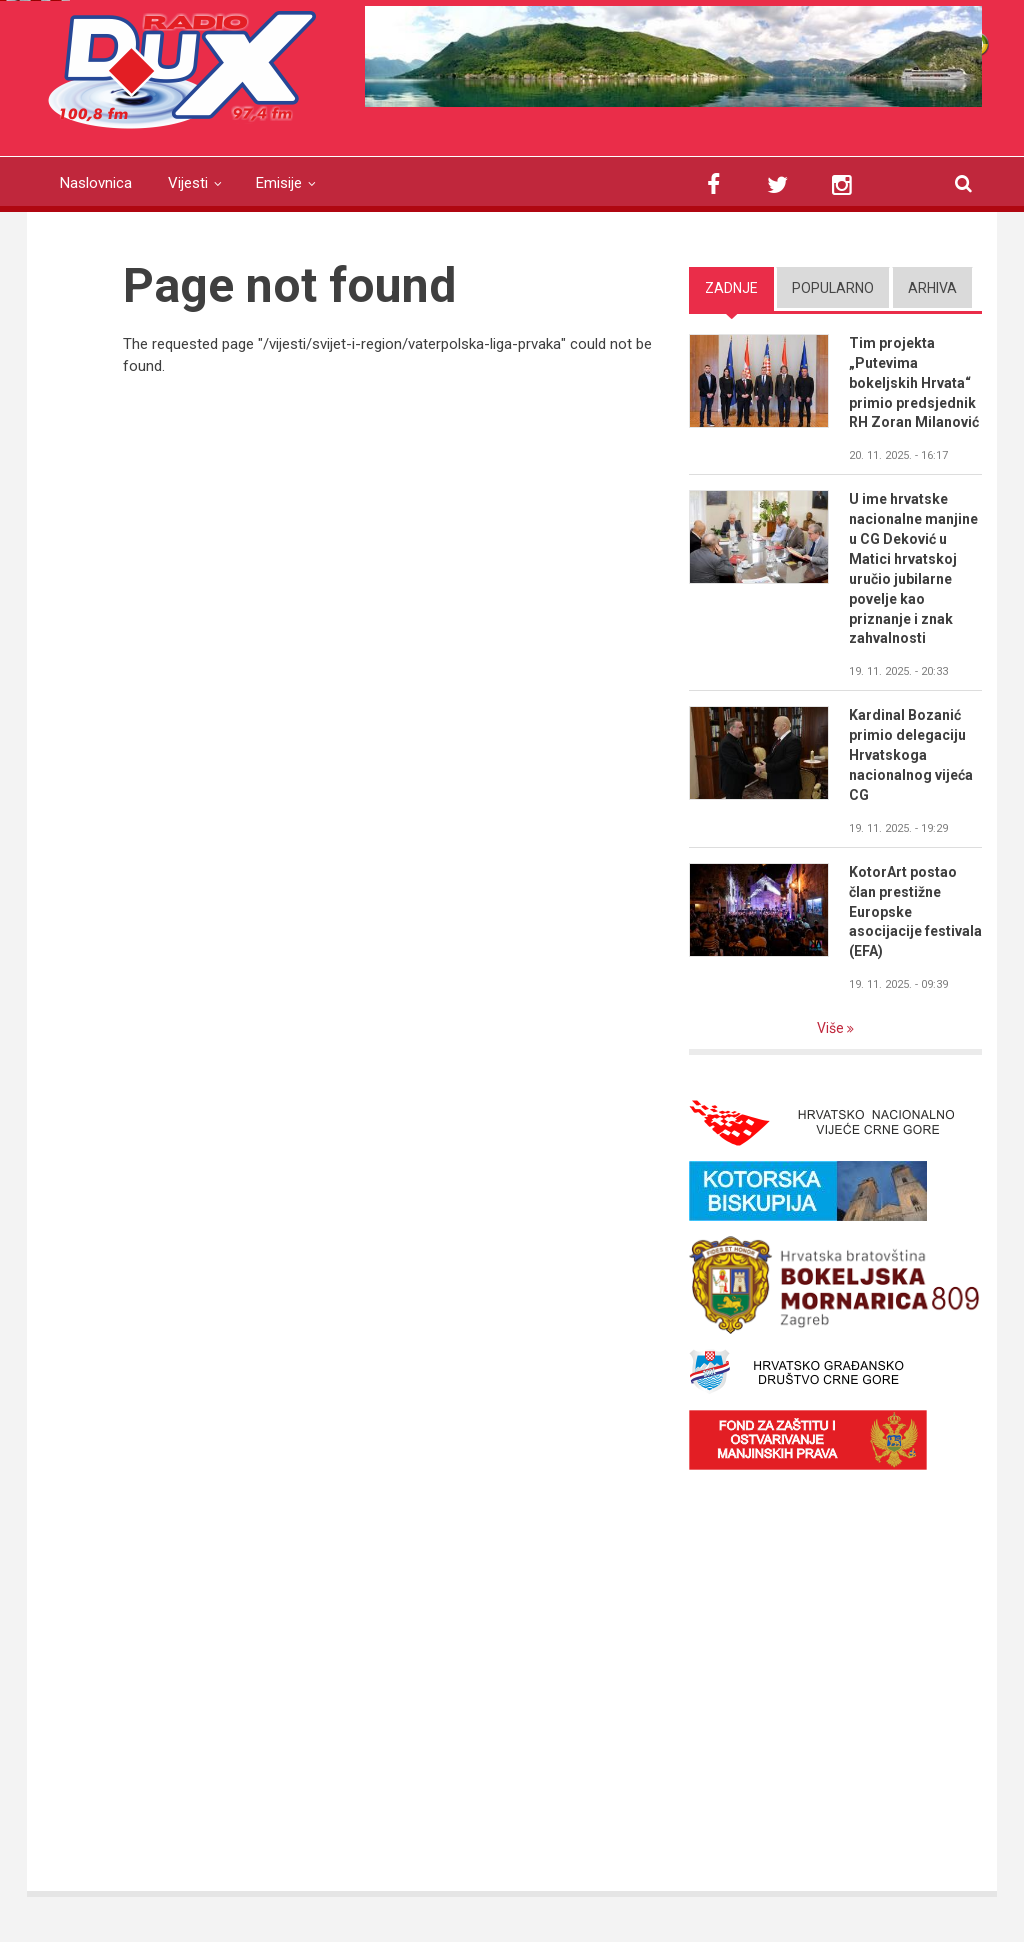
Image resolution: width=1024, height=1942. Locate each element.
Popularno (833, 288)
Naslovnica (96, 183)
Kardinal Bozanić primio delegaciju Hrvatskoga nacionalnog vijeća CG (911, 755)
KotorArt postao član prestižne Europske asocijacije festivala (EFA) (915, 912)
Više (832, 1028)
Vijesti (188, 183)
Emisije (279, 183)
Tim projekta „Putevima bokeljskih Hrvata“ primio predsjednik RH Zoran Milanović (914, 383)
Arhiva (932, 288)
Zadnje (731, 288)
